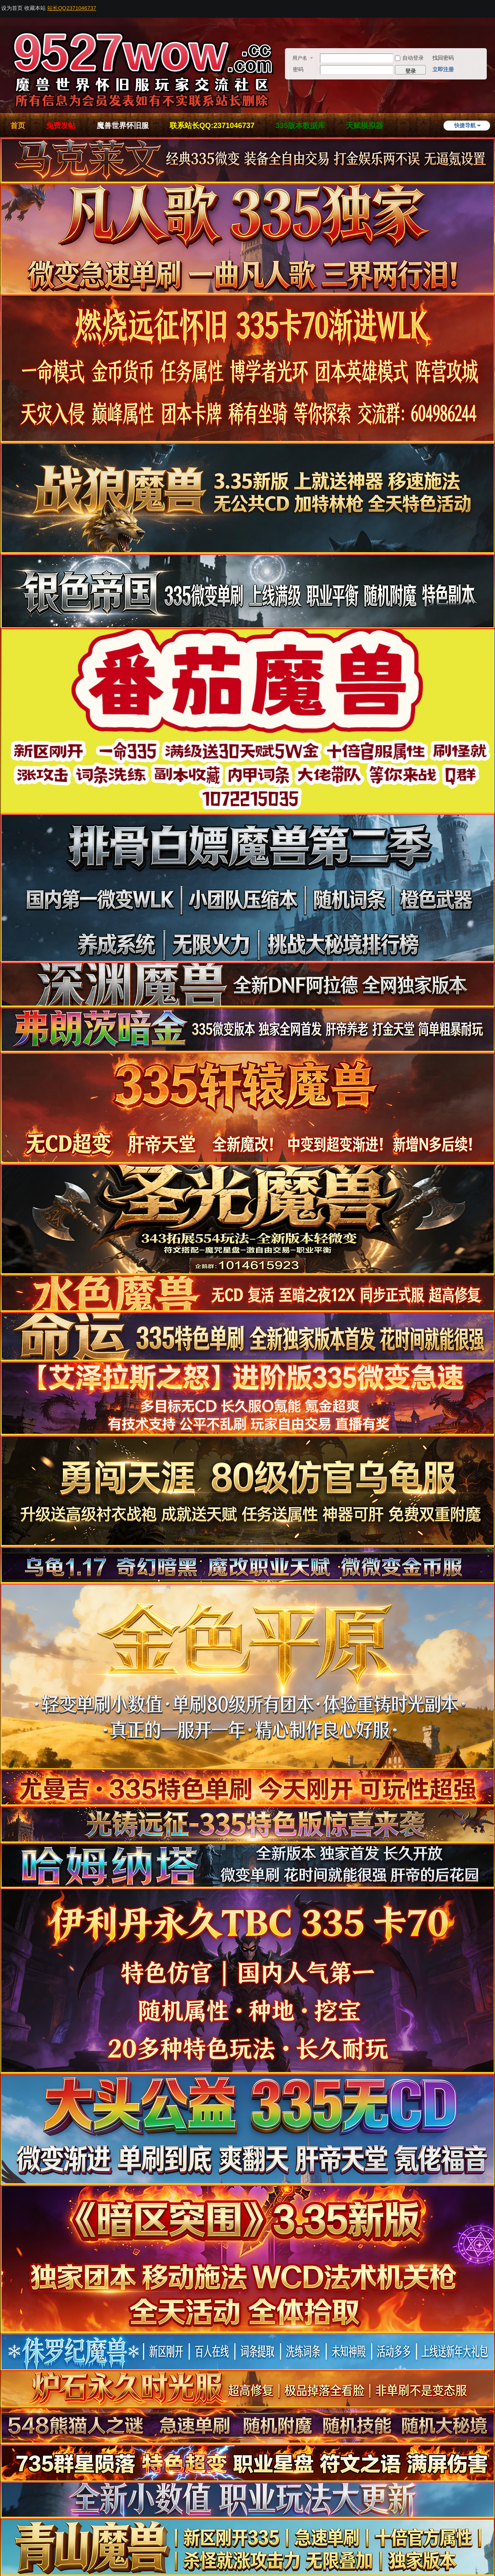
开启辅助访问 (492, 5)
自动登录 (409, 58)
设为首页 (12, 8)
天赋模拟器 (364, 125)
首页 (17, 125)
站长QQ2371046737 (71, 8)
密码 (298, 69)
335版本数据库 (300, 125)
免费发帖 (61, 125)
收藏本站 (35, 8)
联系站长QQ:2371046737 (212, 125)
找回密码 (443, 58)
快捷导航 (465, 125)
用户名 (299, 58)
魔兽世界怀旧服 (123, 125)
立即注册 (443, 69)
